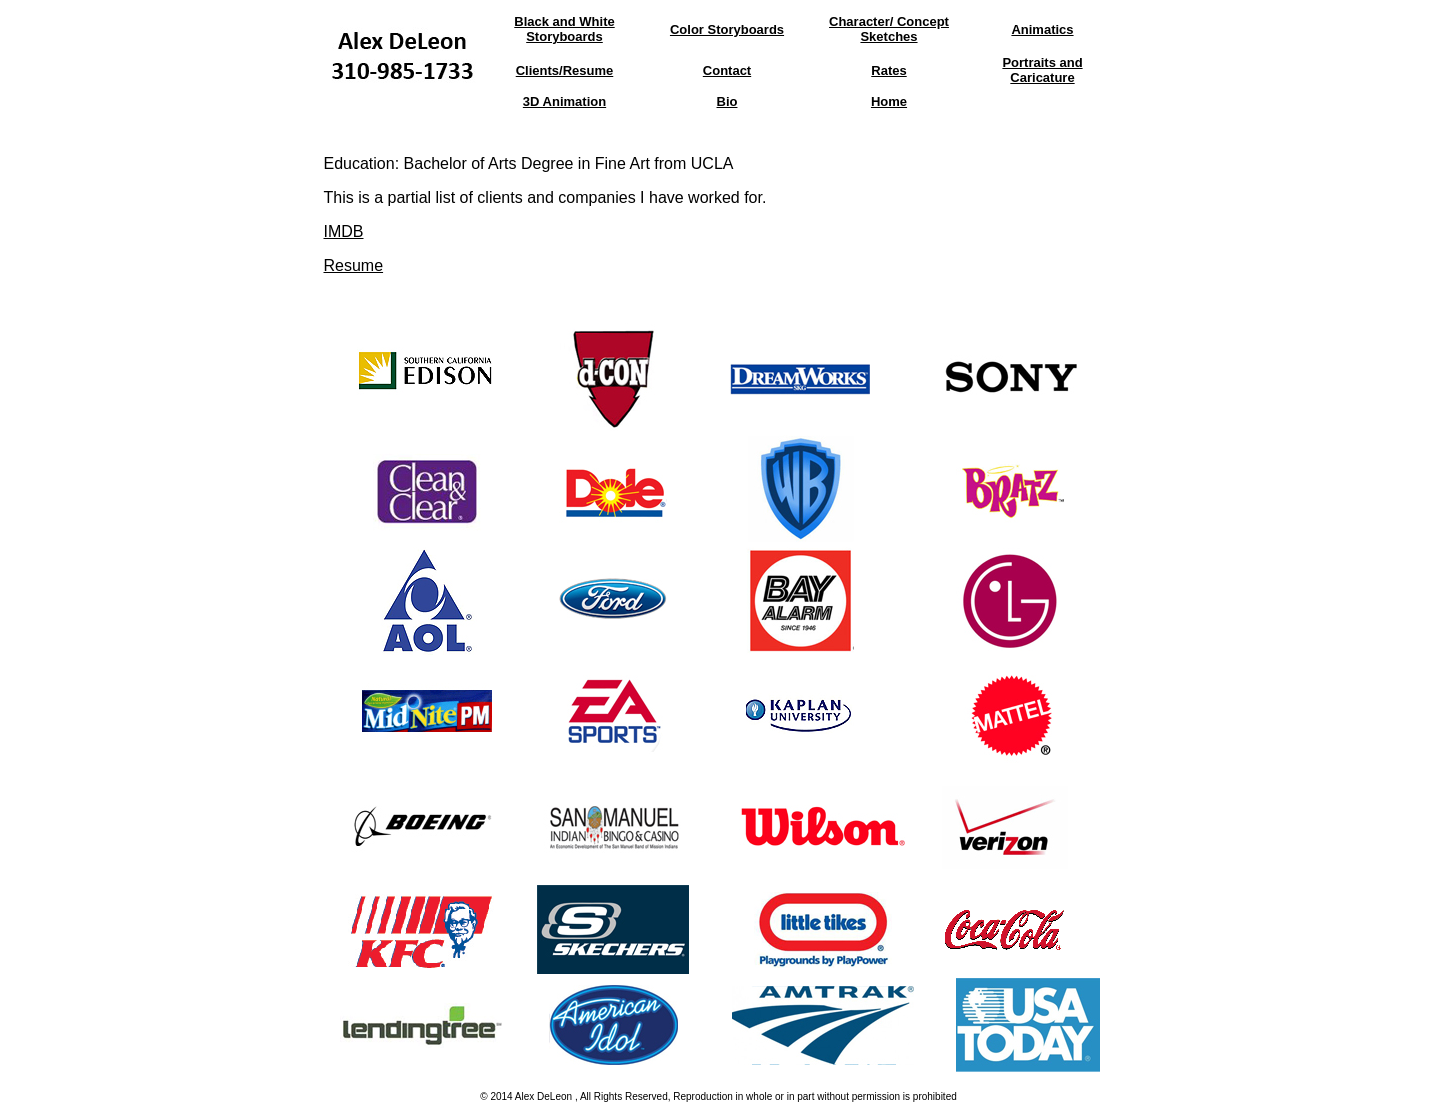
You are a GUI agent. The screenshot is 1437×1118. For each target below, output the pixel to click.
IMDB (344, 231)
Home (889, 101)
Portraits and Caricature (1042, 70)
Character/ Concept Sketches (889, 29)
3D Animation (564, 101)
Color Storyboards (727, 29)
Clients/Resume (565, 70)
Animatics (1042, 29)
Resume (354, 265)
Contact (727, 70)
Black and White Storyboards (564, 29)
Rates (888, 70)
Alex (524, 1096)
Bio (727, 101)
